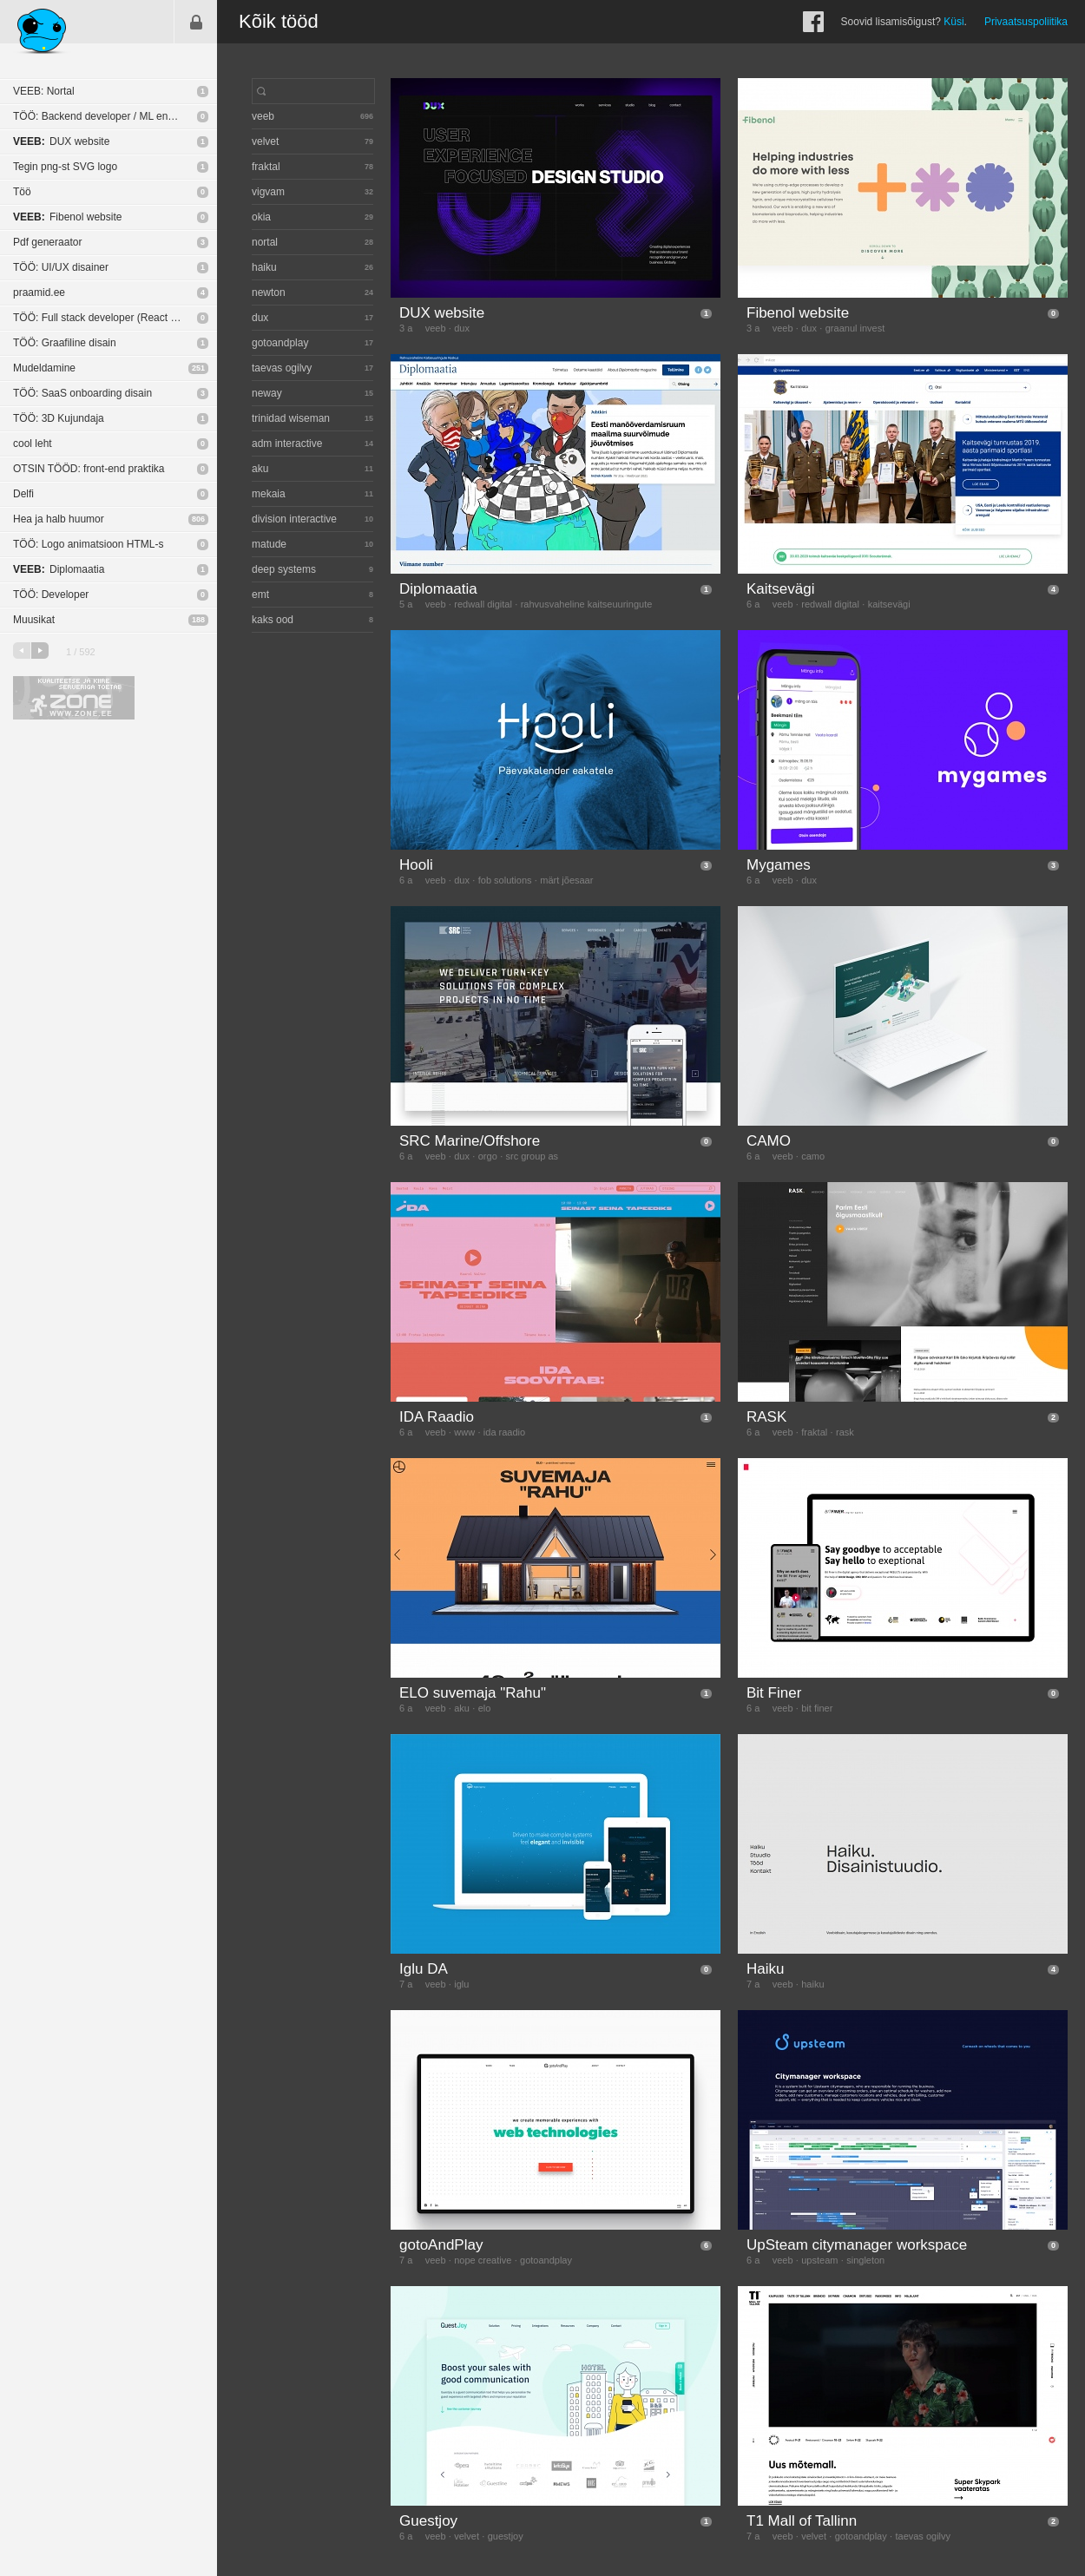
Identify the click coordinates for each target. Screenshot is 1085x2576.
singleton (865, 2260)
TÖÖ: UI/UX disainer (60, 267)
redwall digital (483, 604)
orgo (487, 1156)
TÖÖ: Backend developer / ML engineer (105, 116)
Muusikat (34, 620)
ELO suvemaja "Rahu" (472, 1693)
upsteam (819, 2260)
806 (198, 519)
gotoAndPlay (441, 2245)
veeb (435, 328)
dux (462, 328)
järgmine (40, 650)
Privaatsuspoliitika (1026, 22)
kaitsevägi (889, 604)
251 (198, 368)
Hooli (416, 865)
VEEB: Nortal (44, 91)
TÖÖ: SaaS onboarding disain (82, 393)
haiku (812, 1984)
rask (845, 1432)
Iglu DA (423, 1969)
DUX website (61, 141)
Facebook (813, 21)
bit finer (816, 1708)
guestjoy (505, 2536)
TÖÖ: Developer (51, 594)
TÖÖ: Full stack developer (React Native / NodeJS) (115, 318)
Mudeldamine (44, 368)
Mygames (778, 865)
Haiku (765, 1969)
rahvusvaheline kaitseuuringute (587, 604)
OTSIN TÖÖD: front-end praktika (89, 469)
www (464, 1432)
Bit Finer (773, 1693)
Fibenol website (67, 217)
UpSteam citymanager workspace (856, 2245)
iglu (461, 1984)
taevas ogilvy (922, 2536)
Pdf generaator (47, 242)
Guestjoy (428, 2521)
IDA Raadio (436, 1417)
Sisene (196, 21)
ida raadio (504, 1432)
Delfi (23, 494)
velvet (466, 2536)
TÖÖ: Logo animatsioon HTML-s (88, 544)
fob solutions (505, 880)
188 (198, 619)
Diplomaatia (58, 569)
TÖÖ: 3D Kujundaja (58, 418)
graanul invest (855, 328)
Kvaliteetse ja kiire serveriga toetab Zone (74, 698)
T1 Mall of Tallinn (801, 2521)
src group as (532, 1156)
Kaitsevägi (780, 589)
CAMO (768, 1141)
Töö (22, 192)
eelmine (21, 650)
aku (462, 1708)
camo (813, 1156)
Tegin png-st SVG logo (65, 167)
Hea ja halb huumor (58, 519)
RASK (766, 1417)
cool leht (32, 443)
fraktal (814, 1432)
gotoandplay (546, 2260)
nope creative (482, 2260)
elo (484, 1708)
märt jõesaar (566, 880)
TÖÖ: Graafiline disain (64, 343)
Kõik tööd (279, 21)
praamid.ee (39, 292)
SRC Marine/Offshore (469, 1141)
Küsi (953, 22)
